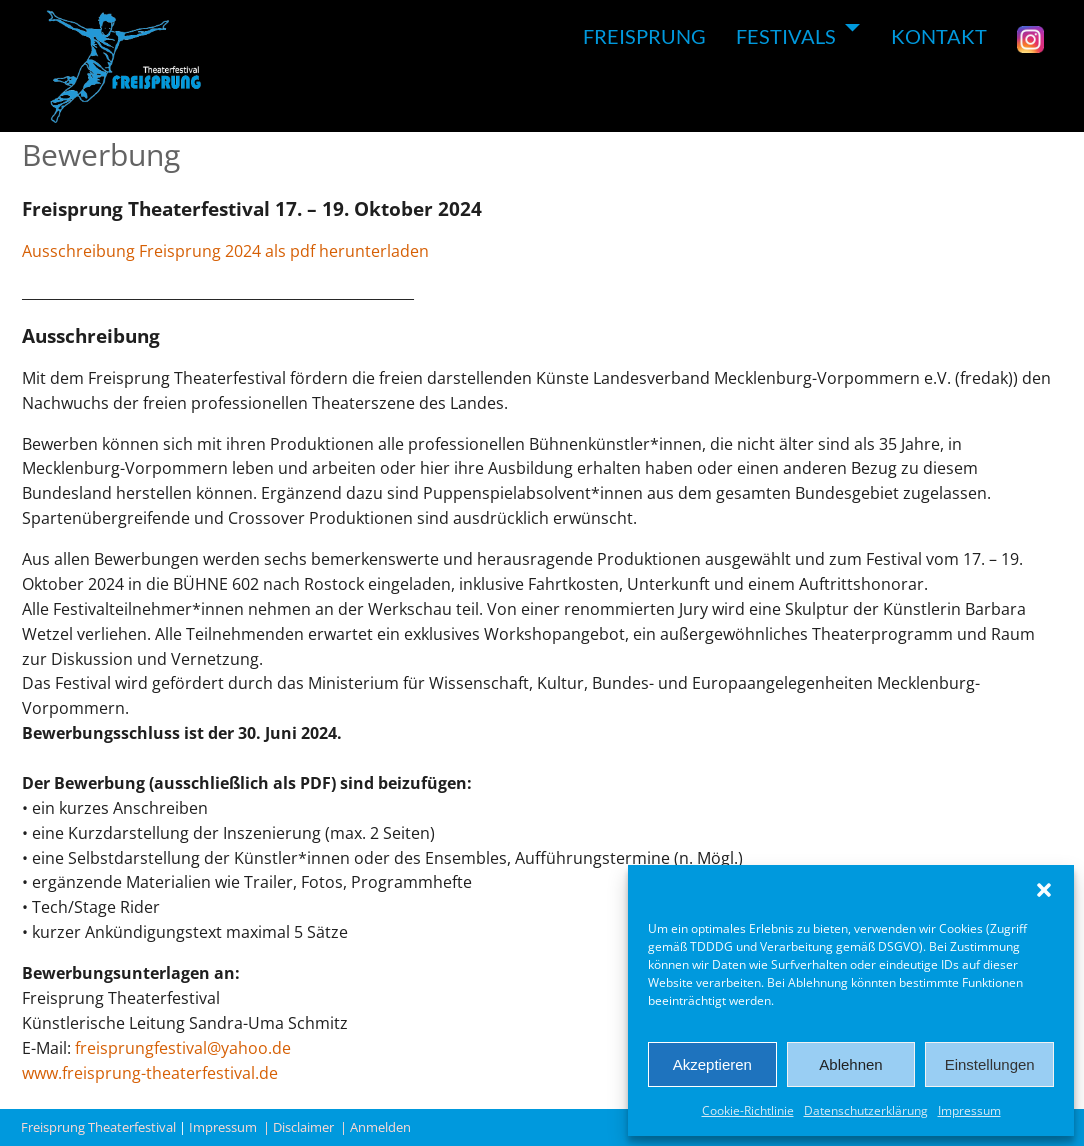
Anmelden (383, 1127)
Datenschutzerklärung (866, 1110)
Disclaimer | (311, 1127)
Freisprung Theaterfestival (98, 1127)
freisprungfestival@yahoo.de (183, 1048)
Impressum (969, 1110)
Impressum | (231, 1127)
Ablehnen (850, 1064)
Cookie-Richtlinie (748, 1110)
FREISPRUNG (644, 36)
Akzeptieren (712, 1064)
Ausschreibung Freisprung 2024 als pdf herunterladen (225, 251)
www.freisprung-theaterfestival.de (150, 1073)
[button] (1044, 890)
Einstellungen (990, 1064)
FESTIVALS (786, 36)
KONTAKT (939, 36)
